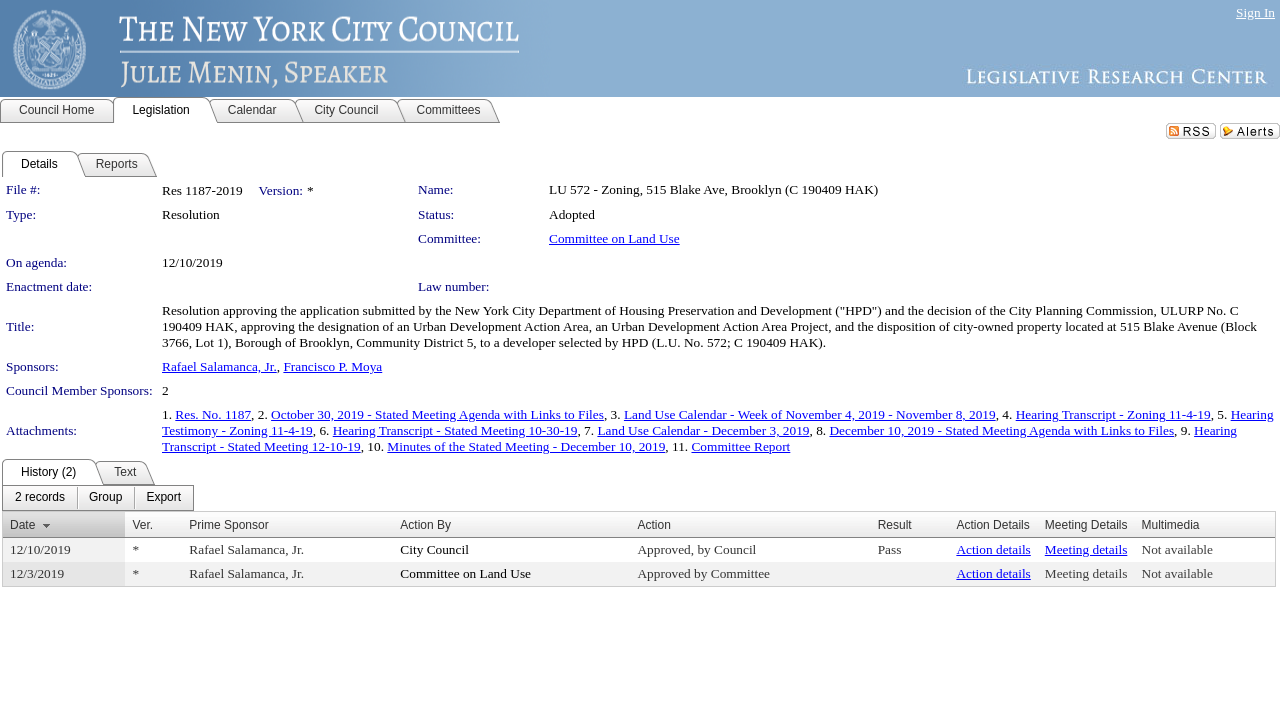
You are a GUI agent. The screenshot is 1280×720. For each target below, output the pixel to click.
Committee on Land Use (614, 238)
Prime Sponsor (228, 525)
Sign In (1255, 12)
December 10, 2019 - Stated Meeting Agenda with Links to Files (1001, 430)
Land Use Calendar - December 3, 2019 (703, 430)
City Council (434, 549)
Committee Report (740, 446)
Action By (425, 525)
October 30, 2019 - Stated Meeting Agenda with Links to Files (437, 414)
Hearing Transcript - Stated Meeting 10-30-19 (455, 430)
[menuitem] (40, 498)
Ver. (142, 525)
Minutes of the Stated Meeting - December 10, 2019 (526, 446)
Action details (993, 549)
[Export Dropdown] (163, 498)
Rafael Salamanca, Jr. (219, 366)
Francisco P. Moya (332, 366)
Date (22, 525)
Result (895, 525)
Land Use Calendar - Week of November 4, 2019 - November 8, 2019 (810, 414)
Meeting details (1086, 549)
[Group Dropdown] (105, 498)
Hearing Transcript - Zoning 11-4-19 (1113, 414)
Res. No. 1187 (213, 414)
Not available (1177, 549)
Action (653, 525)
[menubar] (98, 498)
